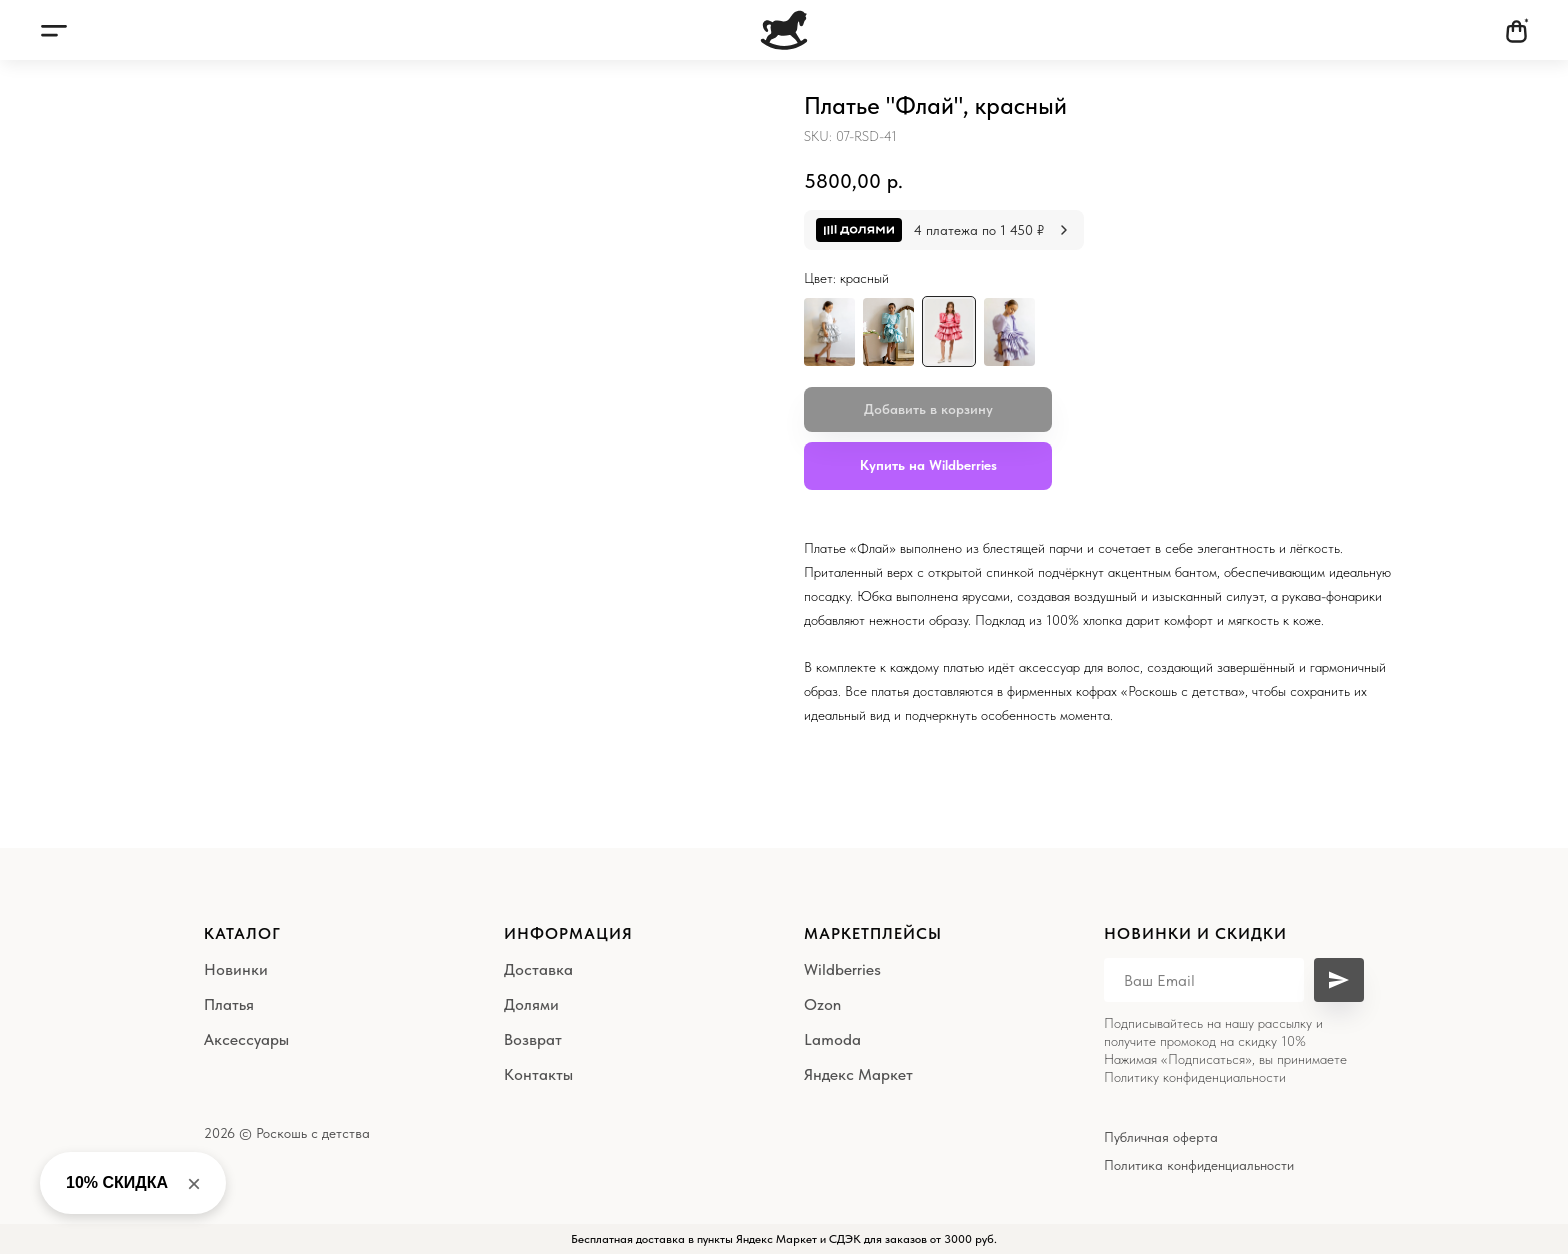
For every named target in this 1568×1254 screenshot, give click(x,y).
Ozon (822, 1004)
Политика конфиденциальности (1199, 1165)
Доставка (538, 969)
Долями (531, 1004)
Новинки (236, 969)
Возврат (533, 1039)
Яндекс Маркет (858, 1074)
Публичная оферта (1161, 1137)
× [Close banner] (194, 1183)
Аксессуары (246, 1039)
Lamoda (832, 1039)
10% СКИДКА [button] (117, 1182)
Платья (229, 1004)
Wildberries (842, 969)
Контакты (538, 1074)
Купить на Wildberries (928, 465)
